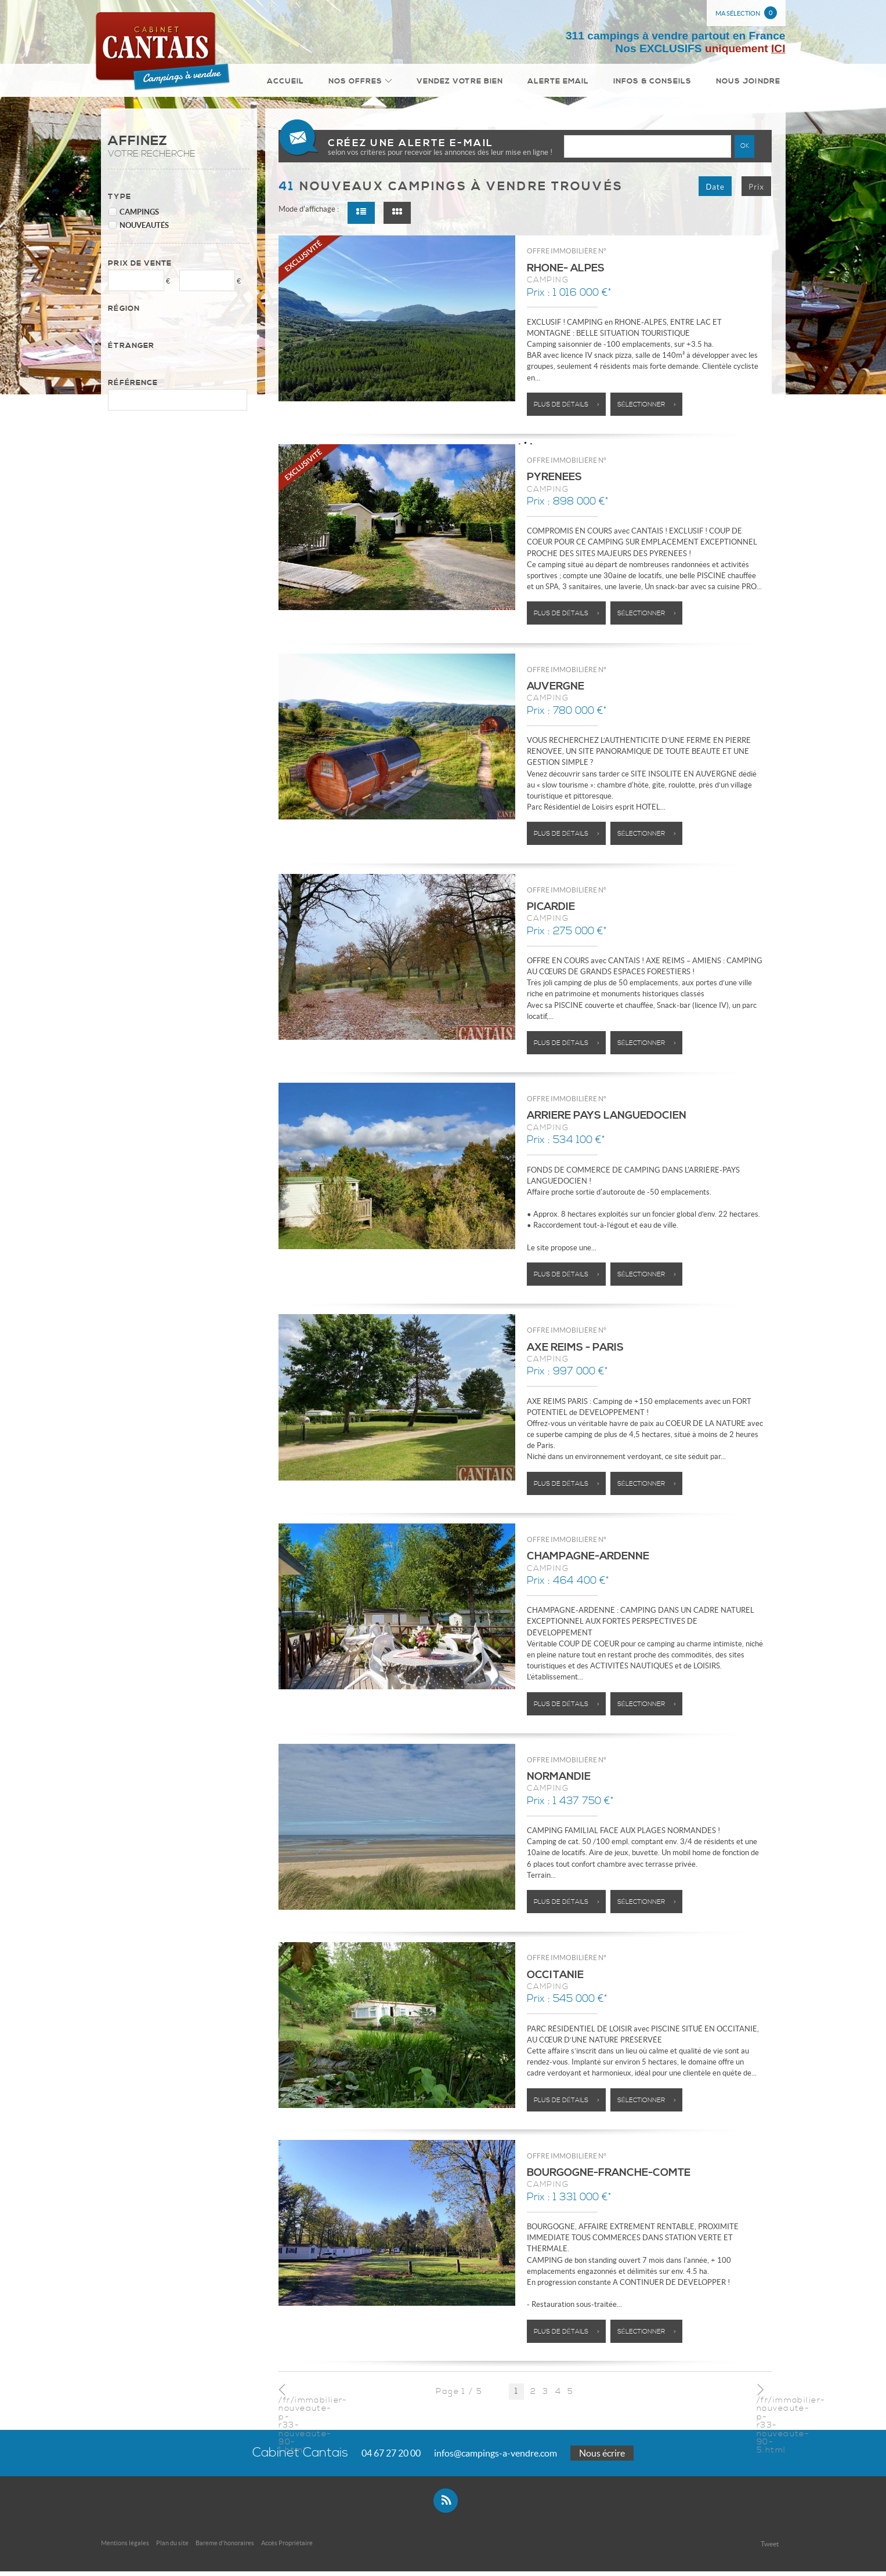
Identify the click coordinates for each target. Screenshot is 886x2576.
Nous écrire (602, 2457)
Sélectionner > (646, 409)
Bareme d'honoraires (225, 2547)
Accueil (303, 83)
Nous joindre (749, 83)
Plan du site (172, 2547)
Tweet (770, 2548)
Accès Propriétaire (287, 2547)
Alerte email (566, 83)
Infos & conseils (657, 83)
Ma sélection (746, 12)
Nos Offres (372, 83)
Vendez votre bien (469, 83)
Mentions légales (125, 2547)
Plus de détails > (566, 409)
